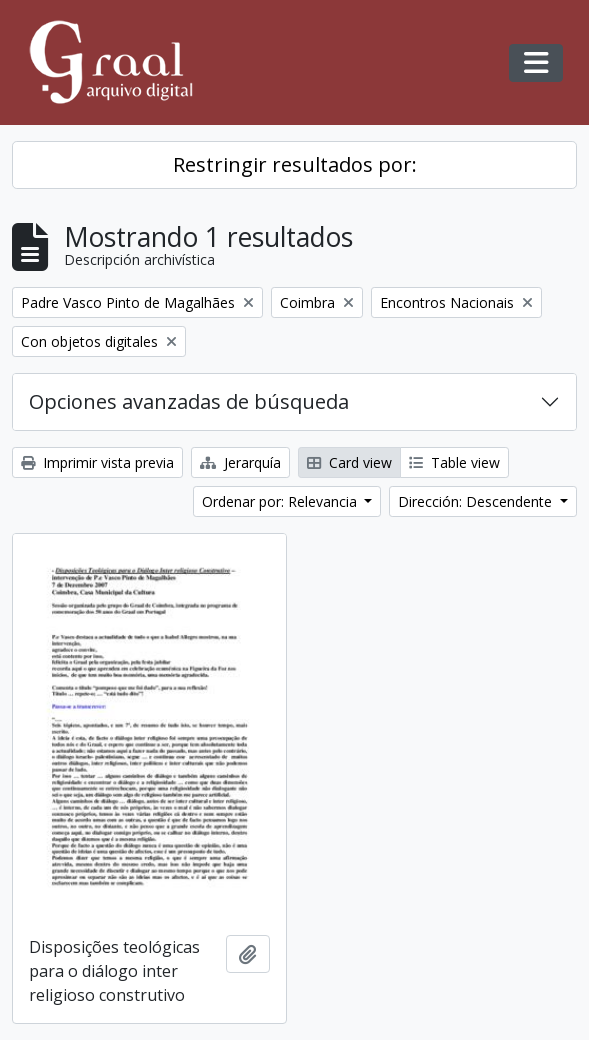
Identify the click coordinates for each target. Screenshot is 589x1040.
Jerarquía (240, 462)
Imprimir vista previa (97, 462)
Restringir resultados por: (295, 164)
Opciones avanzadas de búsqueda (189, 401)
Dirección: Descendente (477, 501)
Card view (349, 462)
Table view (454, 462)
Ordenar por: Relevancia (281, 501)
